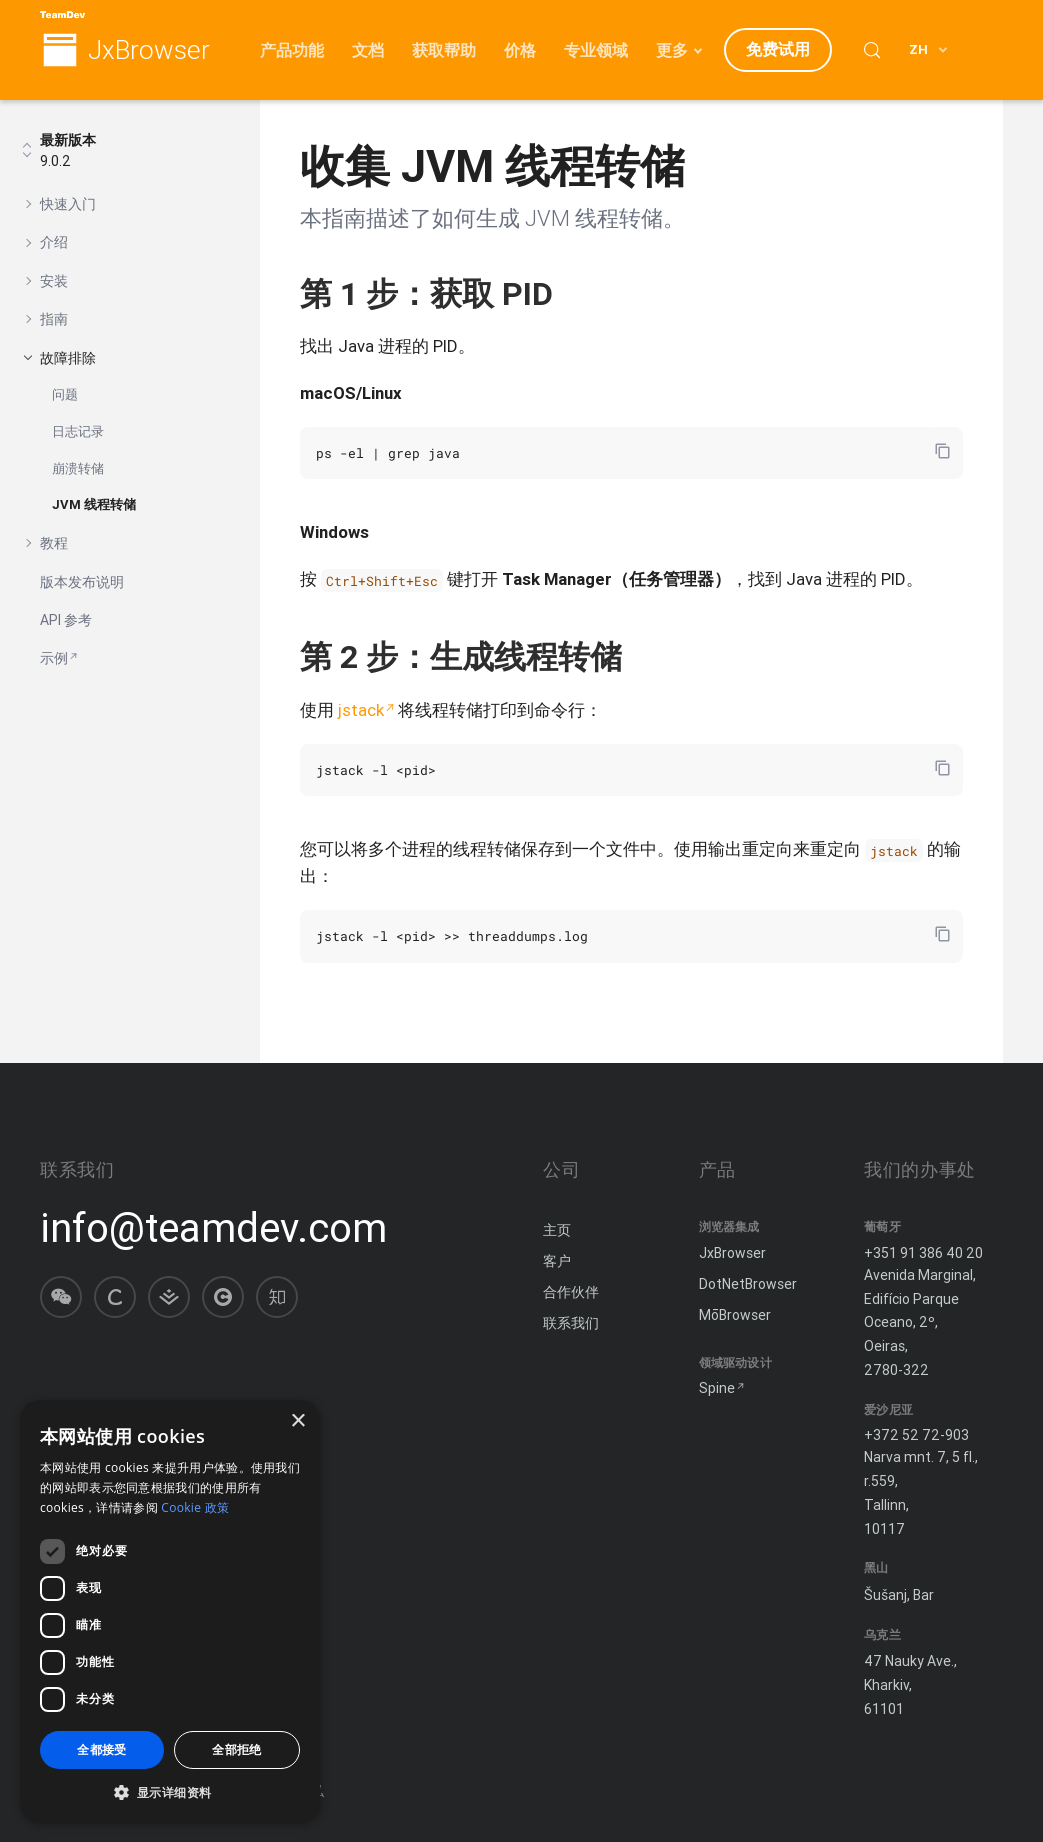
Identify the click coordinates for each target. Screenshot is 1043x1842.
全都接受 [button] (102, 1749)
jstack (361, 710)
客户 (557, 1261)
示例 (54, 658)
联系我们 (571, 1323)
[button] (170, 1792)
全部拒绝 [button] (237, 1749)
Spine (717, 1388)
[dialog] (170, 1611)
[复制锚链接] (574, 293)
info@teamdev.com (213, 1228)
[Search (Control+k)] (872, 50)
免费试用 (778, 49)
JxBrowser (149, 50)
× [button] (297, 1421)
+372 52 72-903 (916, 1435)
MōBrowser (735, 1315)
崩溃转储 (78, 468)
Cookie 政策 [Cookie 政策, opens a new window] (195, 1507)
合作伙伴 (571, 1292)
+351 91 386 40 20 (923, 1253)
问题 (65, 394)
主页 (557, 1230)
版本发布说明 (82, 582)
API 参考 (66, 620)
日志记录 (78, 431)
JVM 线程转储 (94, 504)
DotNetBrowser (748, 1284)
